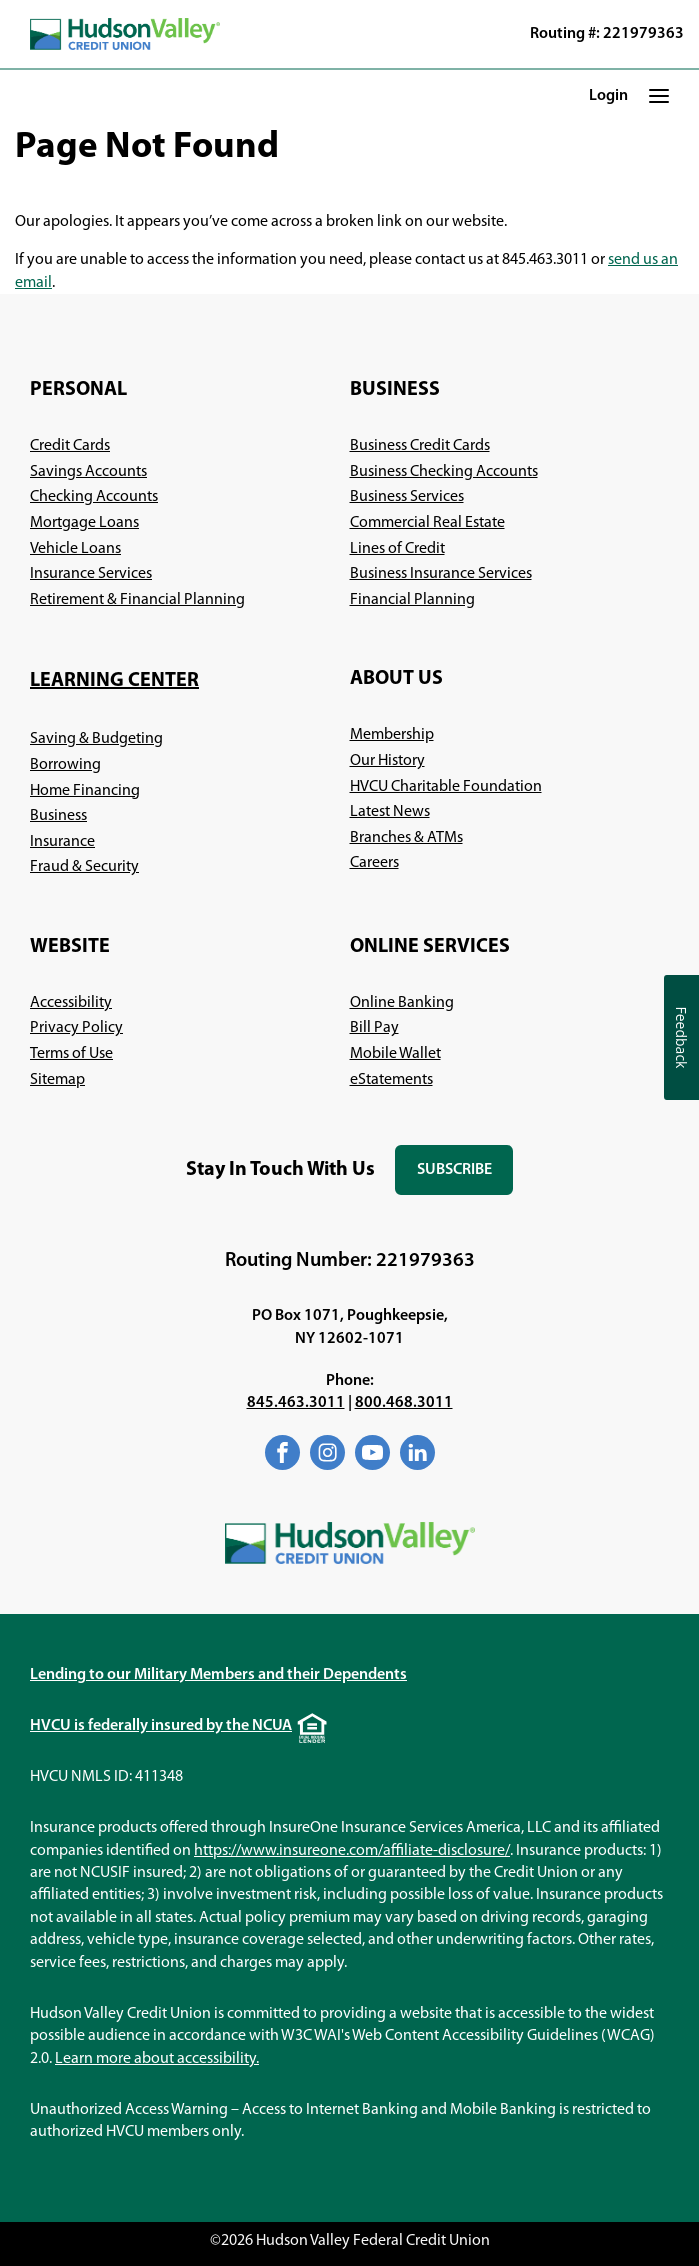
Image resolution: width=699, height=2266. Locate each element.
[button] (659, 95)
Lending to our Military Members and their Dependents (218, 1675)
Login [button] (608, 96)
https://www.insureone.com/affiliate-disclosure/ (352, 1851)
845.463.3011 (296, 1403)
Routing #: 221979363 (607, 34)
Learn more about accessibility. (157, 2059)
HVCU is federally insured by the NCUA (161, 1726)
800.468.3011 (404, 1403)
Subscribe (465, 1178)
